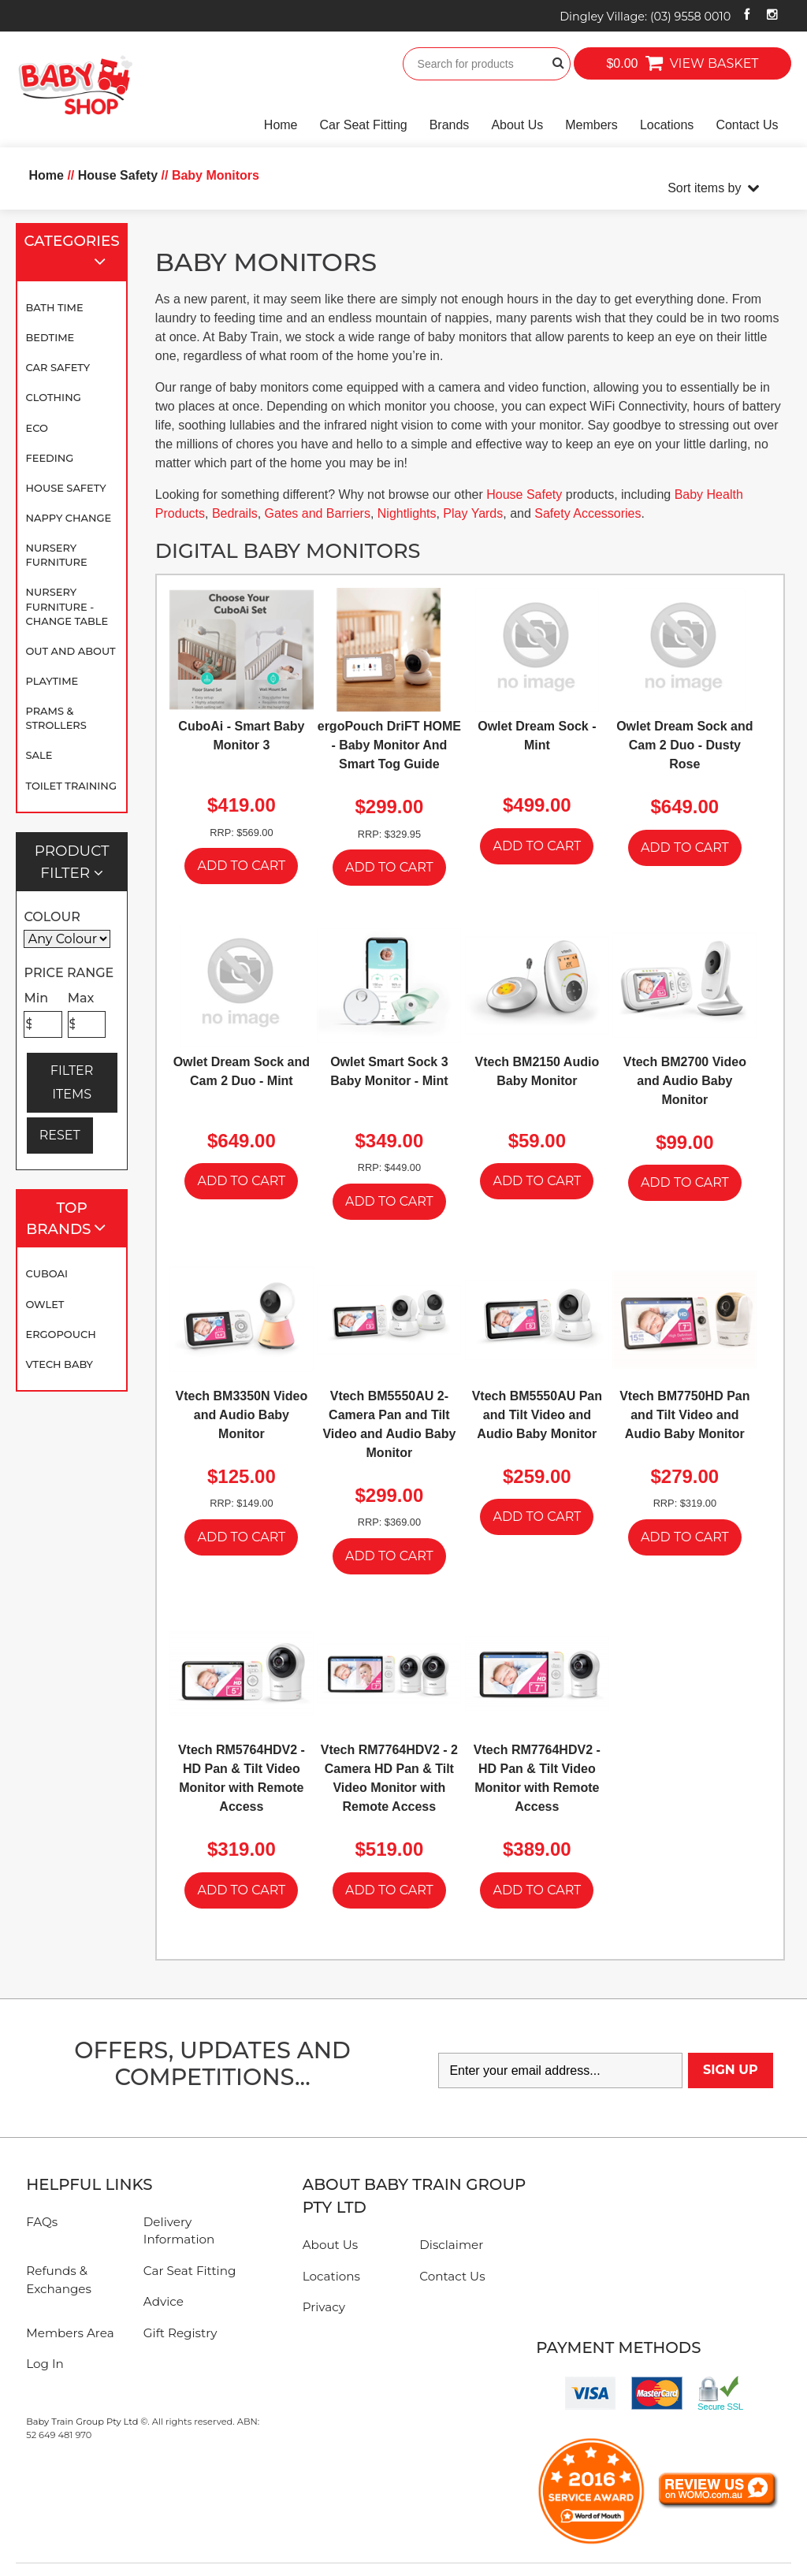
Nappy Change (68, 517)
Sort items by (704, 188)
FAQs (42, 2221)
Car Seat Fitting (363, 125)
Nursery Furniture (56, 554)
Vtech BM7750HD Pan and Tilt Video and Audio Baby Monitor (684, 1414)
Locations (667, 125)
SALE (38, 755)
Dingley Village (645, 16)
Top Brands (73, 1219)
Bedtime (49, 337)
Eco (36, 428)
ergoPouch (60, 1334)
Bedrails (235, 513)
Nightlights (407, 513)
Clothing (52, 397)
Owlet (44, 1304)
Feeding (49, 458)
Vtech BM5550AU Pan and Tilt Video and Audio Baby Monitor (537, 1414)
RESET (59, 1135)
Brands (450, 125)
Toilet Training (70, 785)
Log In (45, 2363)
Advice (163, 2301)
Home (281, 125)
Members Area (69, 2332)
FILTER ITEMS (72, 1082)
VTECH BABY (58, 1364)
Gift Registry (180, 2332)
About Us (517, 125)
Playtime (51, 681)
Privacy (324, 2306)
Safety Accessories (587, 513)
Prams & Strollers (55, 717)
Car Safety (57, 367)
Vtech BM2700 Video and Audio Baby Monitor (684, 1080)
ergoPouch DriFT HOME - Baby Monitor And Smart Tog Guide (389, 745)
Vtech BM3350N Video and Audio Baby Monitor (241, 1414)
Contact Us (747, 125)
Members (591, 125)
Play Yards (473, 513)
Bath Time (54, 307)
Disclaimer (451, 2244)
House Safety (65, 487)
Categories (72, 252)
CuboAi (46, 1273)
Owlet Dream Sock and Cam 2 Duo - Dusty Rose (684, 745)
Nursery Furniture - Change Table (66, 605)
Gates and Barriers (317, 513)
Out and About (70, 651)
